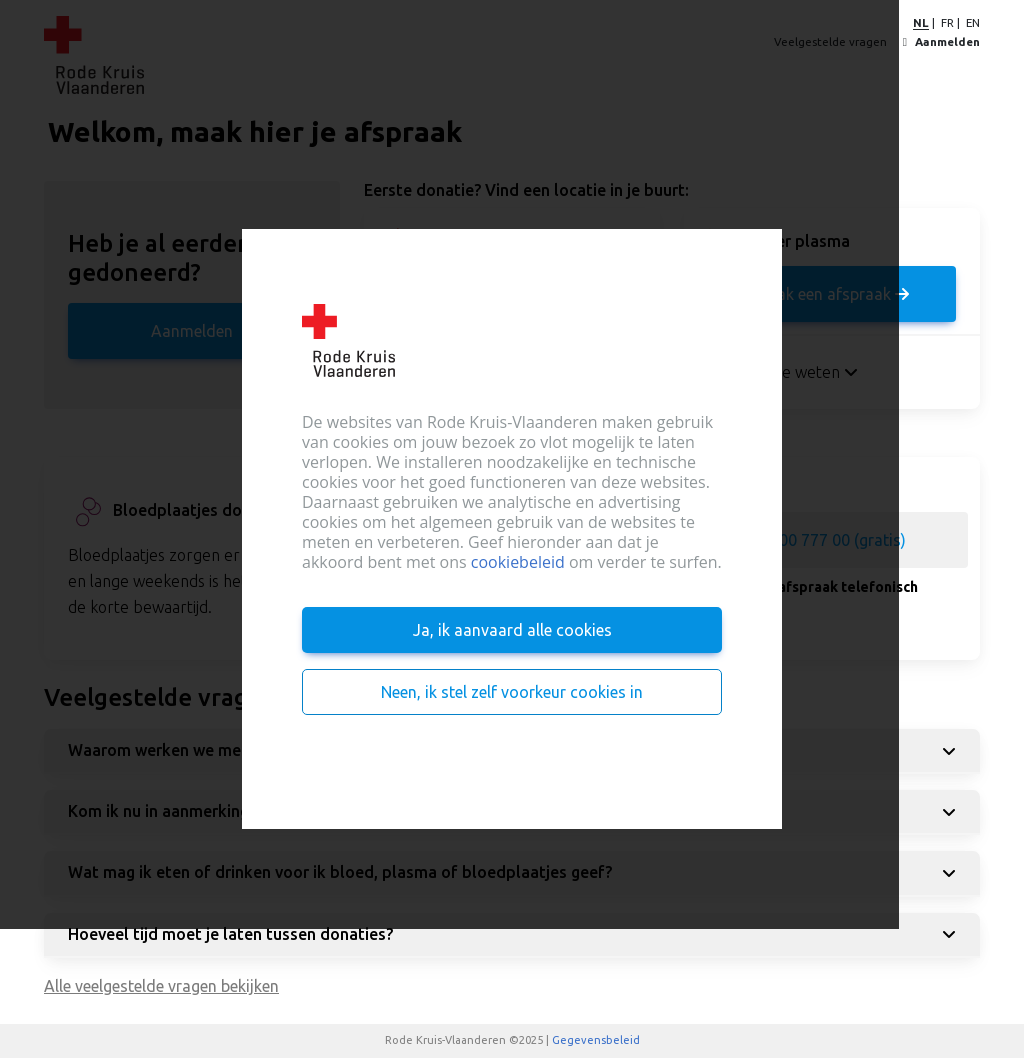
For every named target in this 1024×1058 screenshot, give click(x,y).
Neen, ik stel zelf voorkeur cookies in (512, 692)
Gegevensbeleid (596, 1040)
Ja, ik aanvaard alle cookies (512, 630)
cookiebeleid (518, 562)
